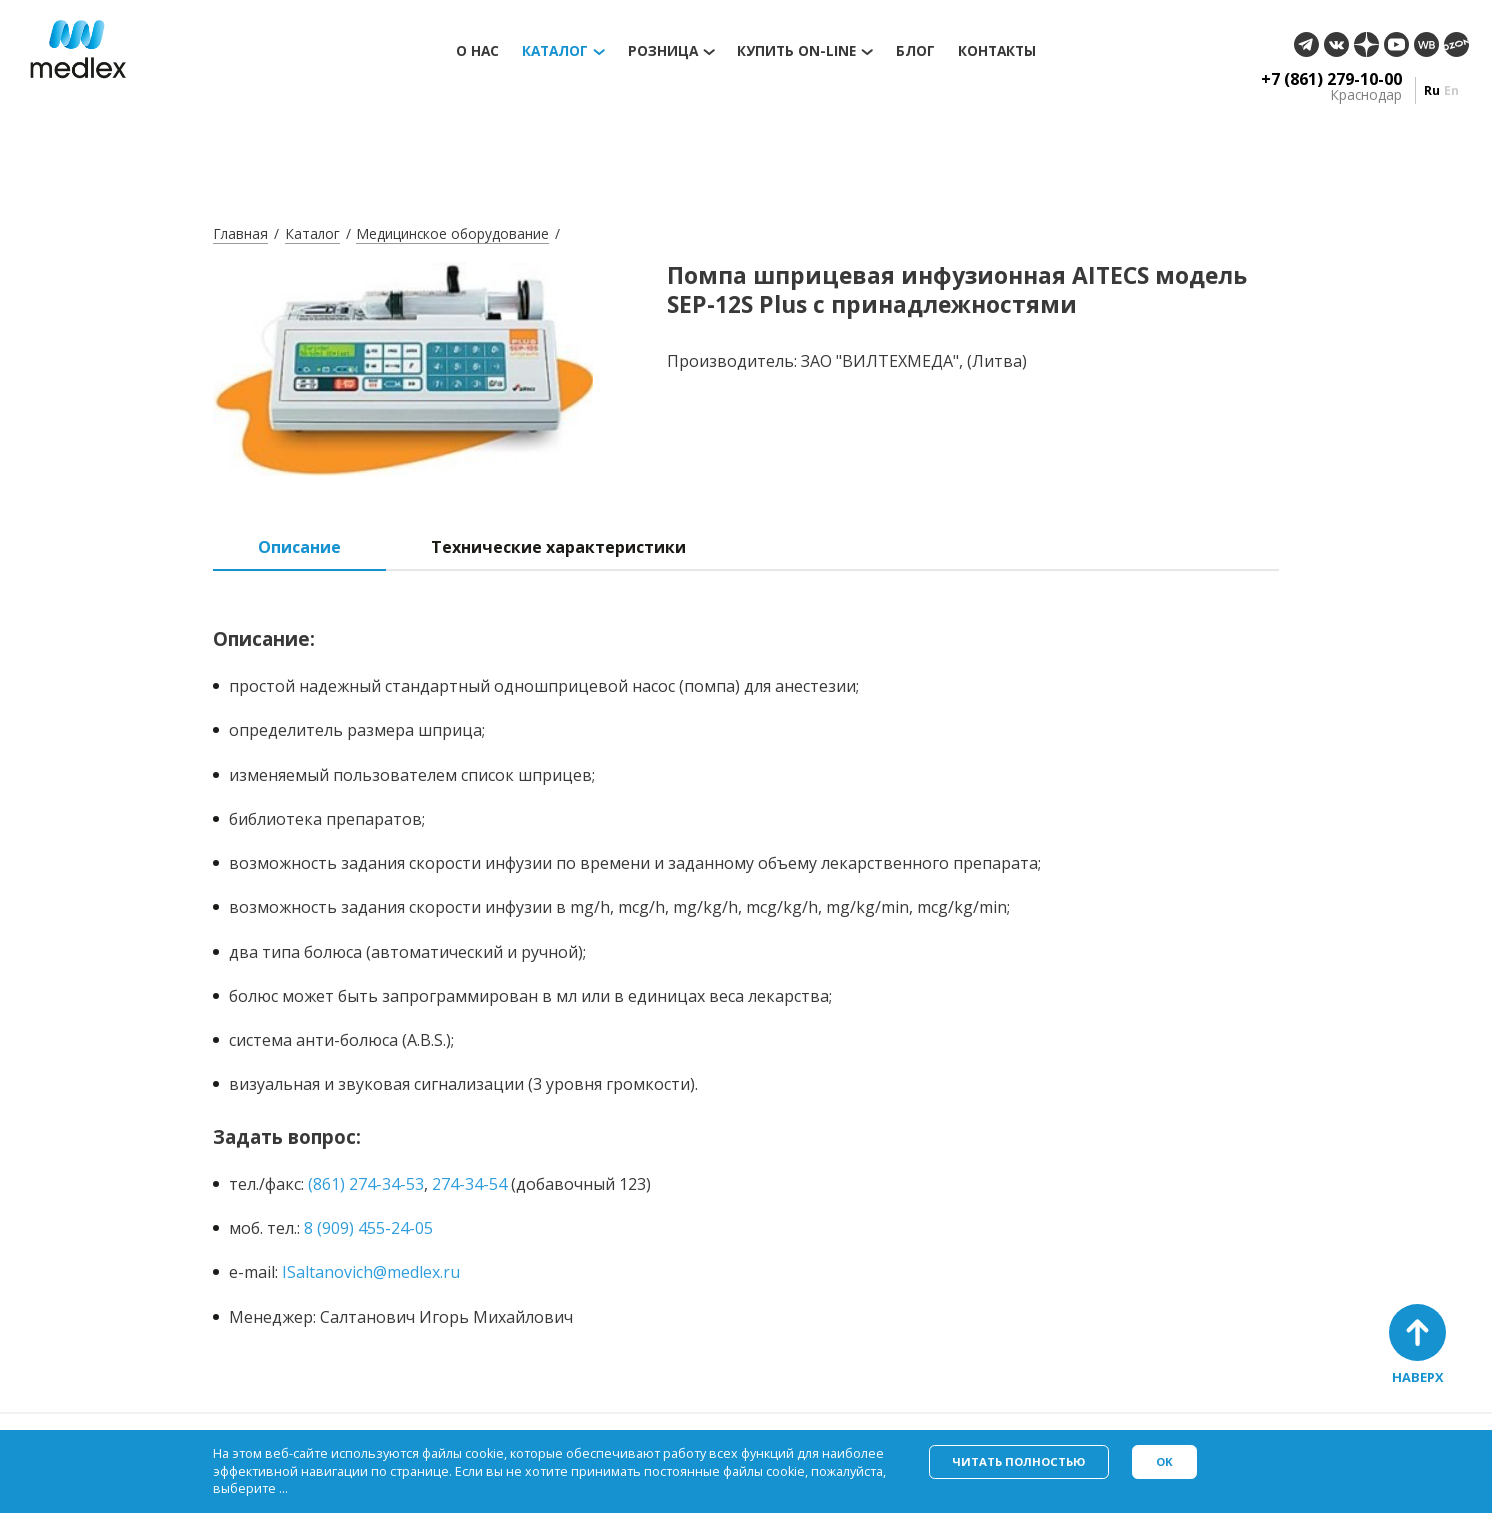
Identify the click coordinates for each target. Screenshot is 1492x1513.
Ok (1164, 1461)
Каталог (555, 51)
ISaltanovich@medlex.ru (371, 1272)
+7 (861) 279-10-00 (1331, 79)
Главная (240, 233)
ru (1432, 90)
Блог (915, 51)
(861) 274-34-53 (366, 1184)
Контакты (997, 51)
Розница (663, 51)
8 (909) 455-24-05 (368, 1228)
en (1451, 90)
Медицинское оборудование (452, 233)
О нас (477, 51)
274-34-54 (469, 1184)
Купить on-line (796, 51)
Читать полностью (1018, 1461)
